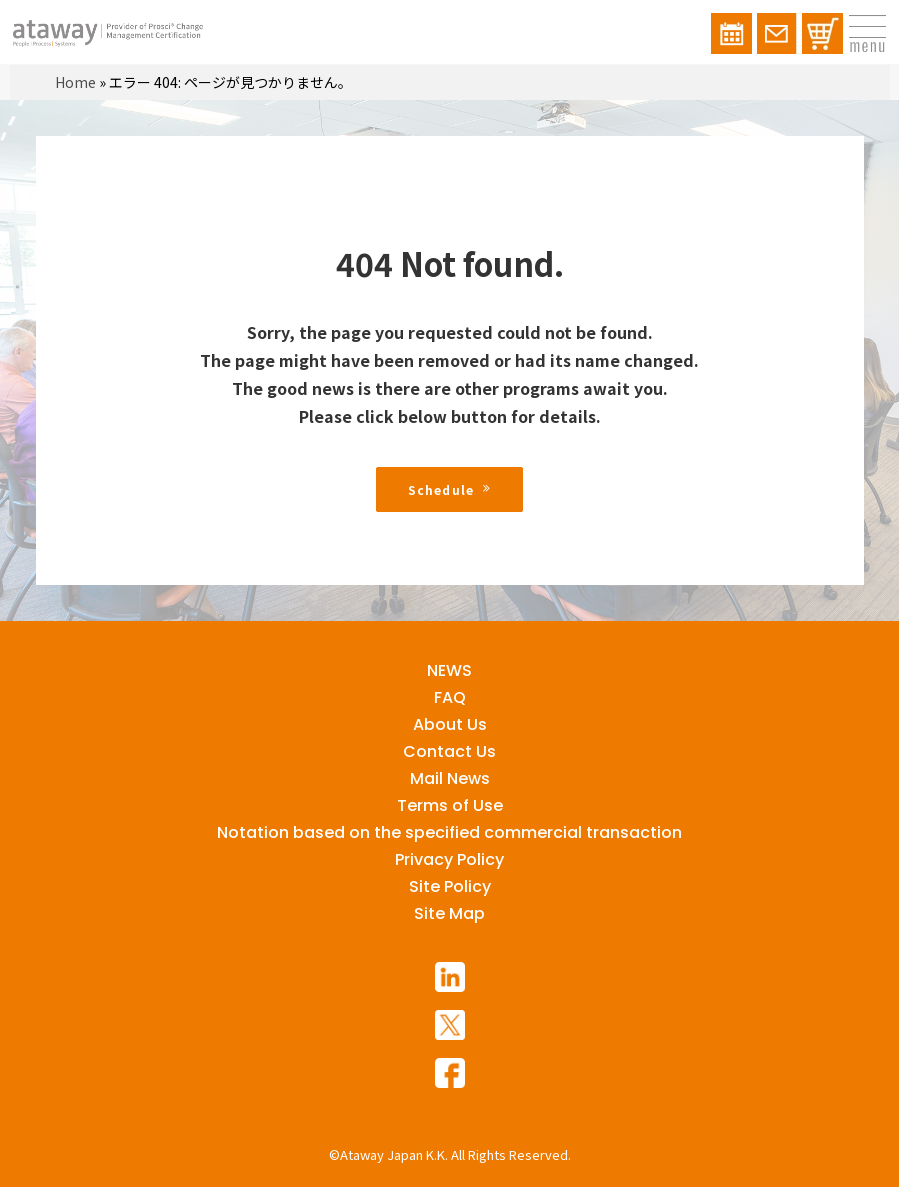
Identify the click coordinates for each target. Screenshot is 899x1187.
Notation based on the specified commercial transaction (449, 832)
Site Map (449, 913)
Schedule (450, 489)
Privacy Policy (449, 859)
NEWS (449, 670)
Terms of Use (450, 805)
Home (75, 82)
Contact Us (449, 751)
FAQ (450, 697)
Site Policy (450, 886)
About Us (450, 724)
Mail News (450, 778)
